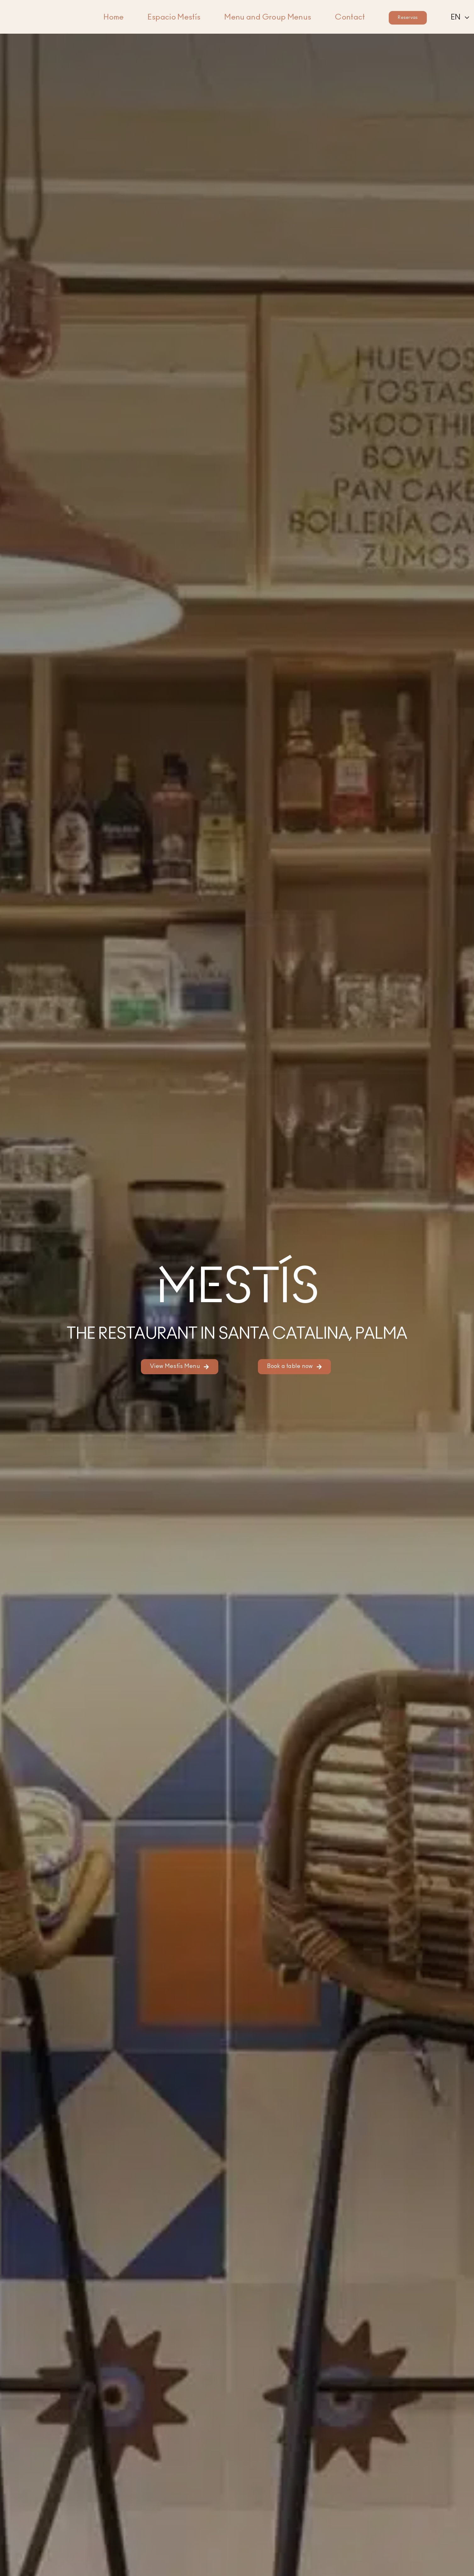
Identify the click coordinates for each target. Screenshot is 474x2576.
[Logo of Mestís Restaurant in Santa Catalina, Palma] (46, 8)
